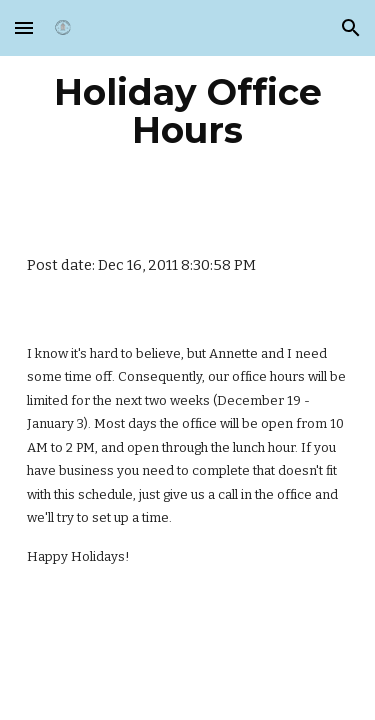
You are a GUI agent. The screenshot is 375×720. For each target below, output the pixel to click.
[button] (24, 27)
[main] (188, 111)
